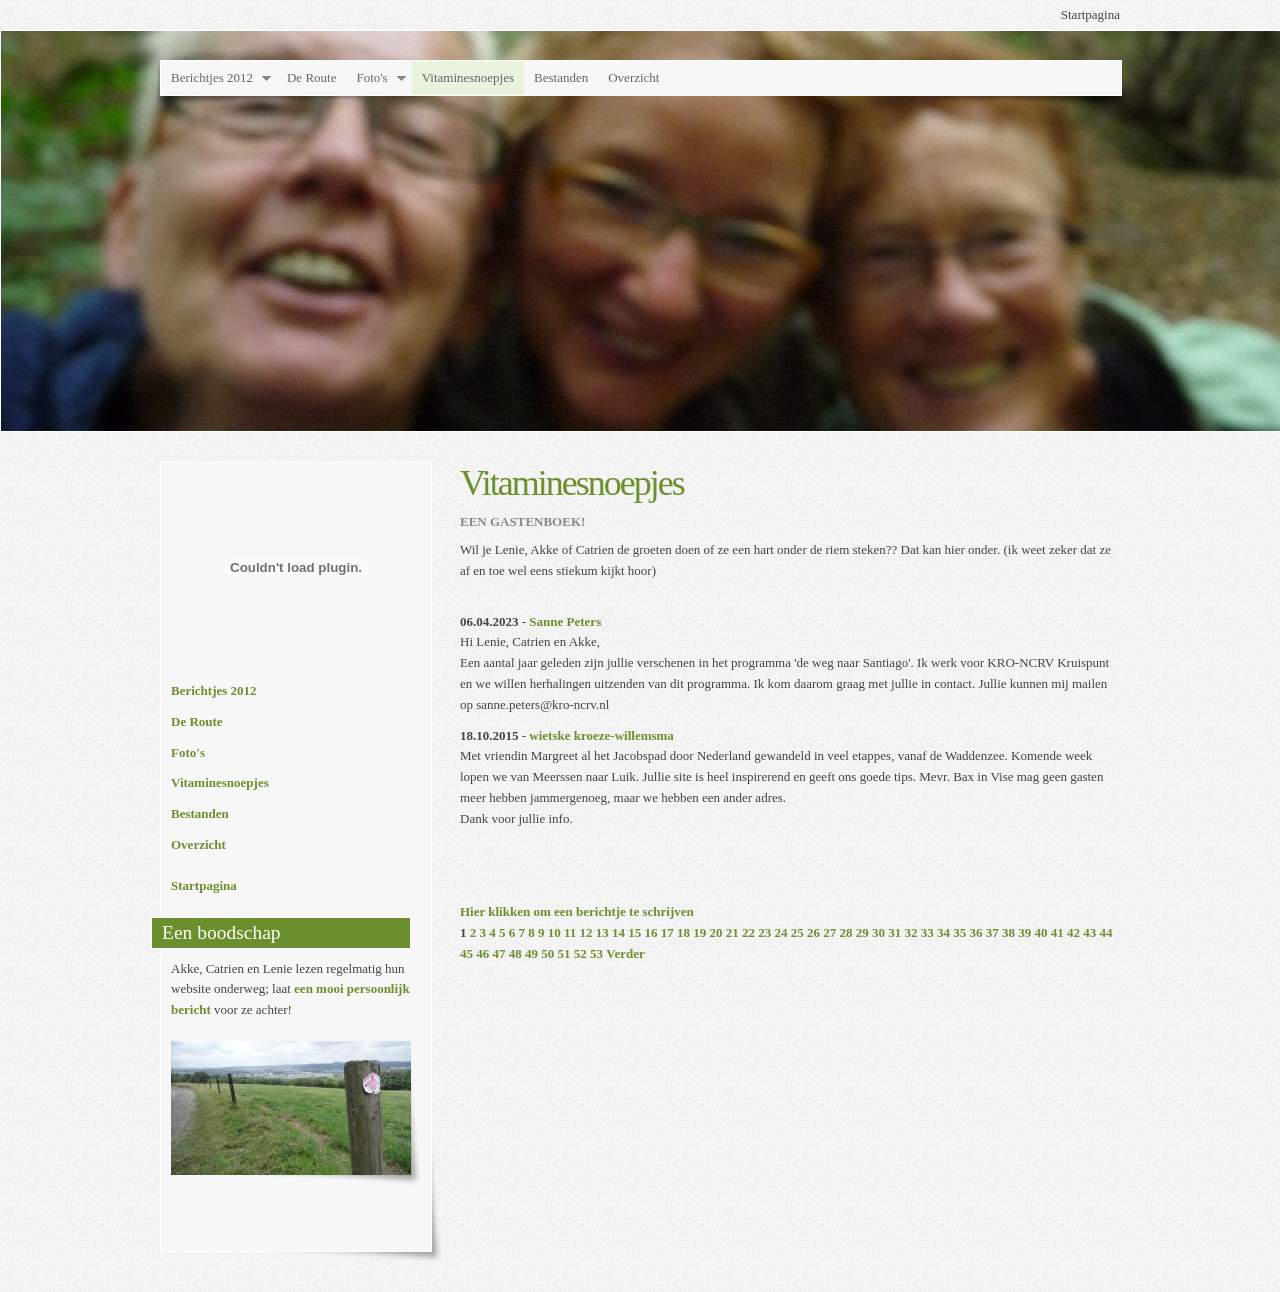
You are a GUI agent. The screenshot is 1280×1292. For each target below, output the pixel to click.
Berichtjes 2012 (212, 77)
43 (1089, 932)
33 (927, 932)
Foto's (371, 77)
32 (911, 932)
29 (862, 932)
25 (797, 932)
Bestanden (561, 77)
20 (716, 932)
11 (570, 932)
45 (466, 953)
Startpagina (1090, 14)
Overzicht (633, 77)
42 (1073, 932)
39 (1024, 932)
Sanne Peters (565, 621)
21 (732, 932)
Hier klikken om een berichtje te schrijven (577, 911)
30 (878, 932)
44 (1106, 932)
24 (781, 932)
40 (1041, 932)
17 (667, 932)
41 (1057, 932)
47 (499, 953)
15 (634, 932)
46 (482, 953)
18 (683, 932)
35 (959, 932)
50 (547, 953)
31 (894, 932)
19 (699, 932)
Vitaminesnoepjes (468, 77)
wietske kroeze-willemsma (601, 735)
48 (515, 953)
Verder (625, 953)
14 (618, 932)
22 (748, 932)
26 (813, 932)
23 (764, 932)
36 (976, 932)
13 (602, 932)
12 (586, 932)
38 (1008, 932)
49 (531, 953)
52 (580, 953)
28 (846, 932)
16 (651, 932)
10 (554, 932)
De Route (311, 77)
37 (992, 932)
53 (596, 953)
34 (943, 932)
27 (829, 932)
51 (564, 953)
